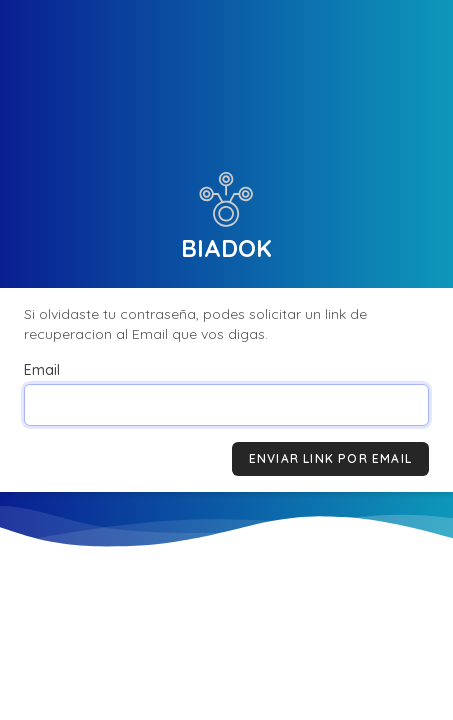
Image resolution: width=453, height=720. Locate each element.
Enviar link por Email (330, 458)
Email (42, 370)
